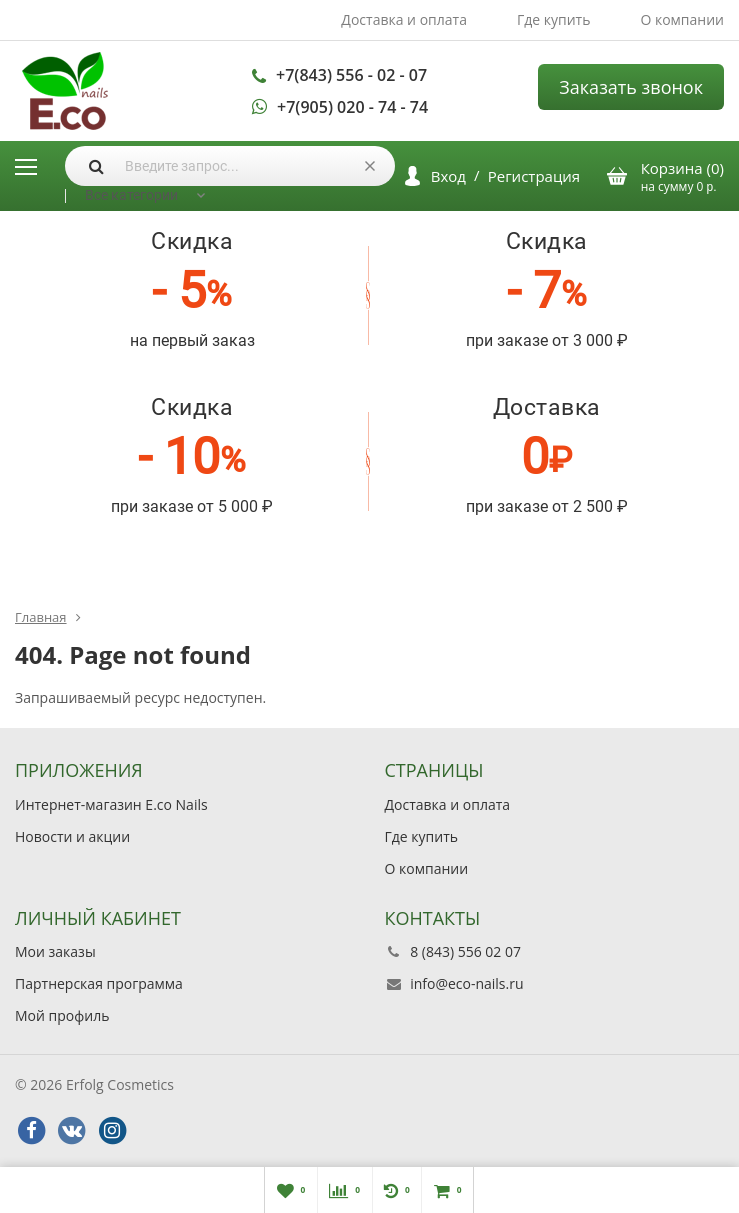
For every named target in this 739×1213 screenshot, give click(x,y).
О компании (682, 19)
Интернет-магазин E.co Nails (111, 804)
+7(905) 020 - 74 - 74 (352, 107)
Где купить (554, 19)
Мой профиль (62, 1015)
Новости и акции (72, 836)
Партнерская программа (99, 983)
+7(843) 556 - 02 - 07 (351, 75)
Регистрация (534, 176)
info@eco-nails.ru (466, 983)
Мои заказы (55, 951)
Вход (448, 176)
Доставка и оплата (404, 19)
